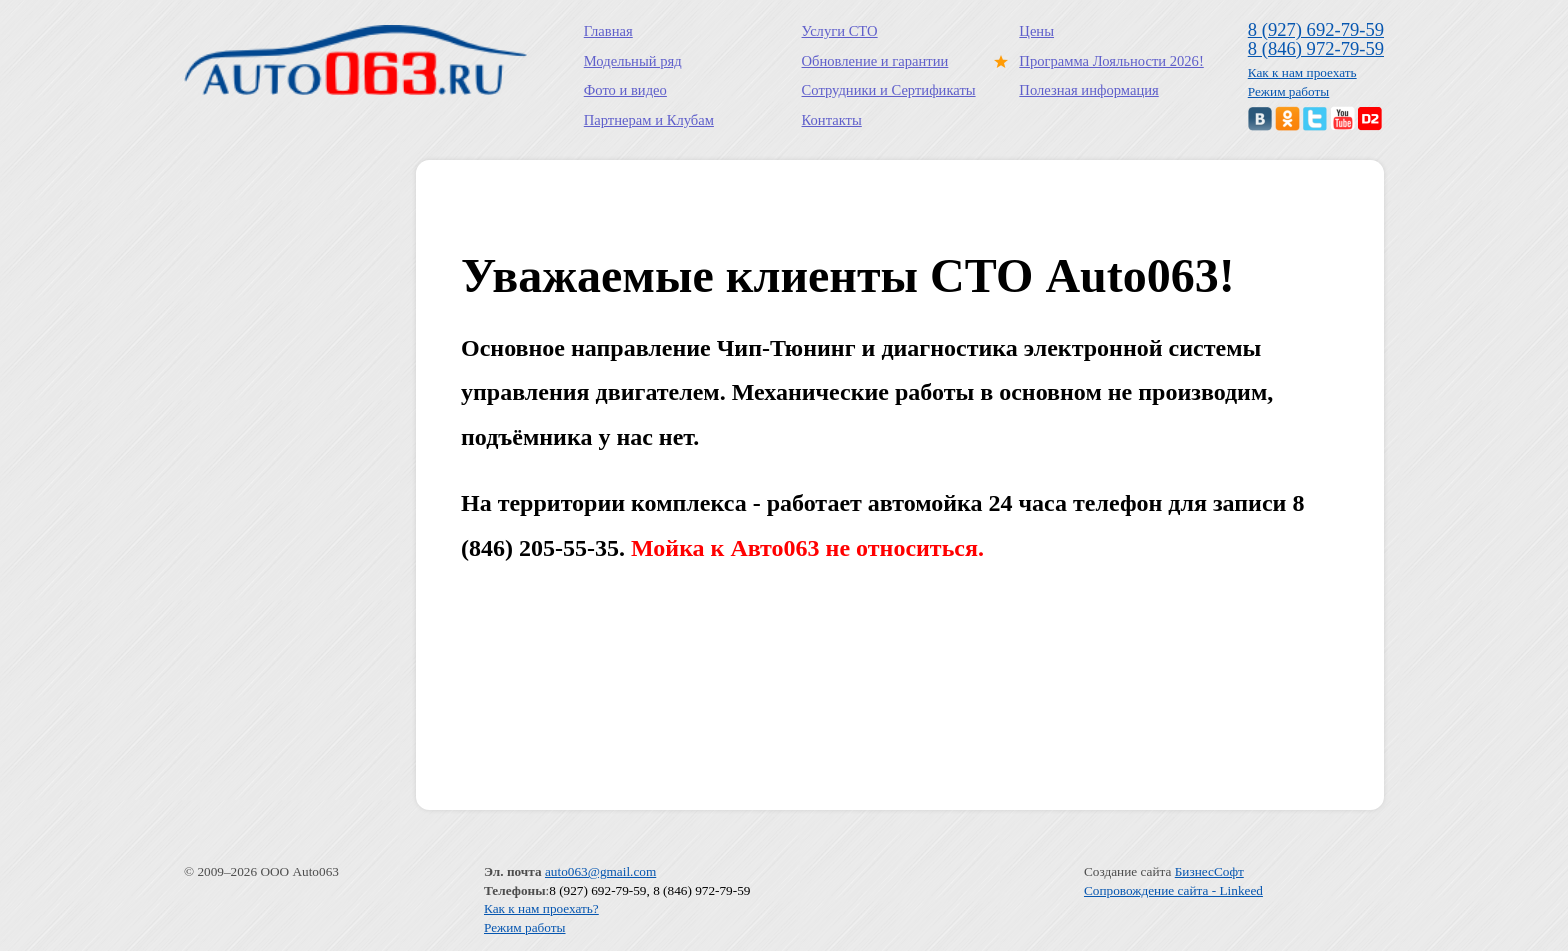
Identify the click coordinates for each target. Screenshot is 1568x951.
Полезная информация (1088, 90)
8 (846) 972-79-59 (1316, 48)
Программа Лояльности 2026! (1107, 61)
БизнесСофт (1209, 871)
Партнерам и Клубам (649, 120)
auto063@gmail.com (600, 871)
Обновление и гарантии (875, 61)
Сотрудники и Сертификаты (889, 90)
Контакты (832, 120)
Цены (1036, 31)
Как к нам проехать (1302, 72)
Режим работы (1289, 91)
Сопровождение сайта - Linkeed (1173, 890)
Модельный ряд (633, 61)
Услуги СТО (840, 31)
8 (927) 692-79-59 (1316, 29)
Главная (608, 31)
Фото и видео (625, 90)
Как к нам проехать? (541, 908)
